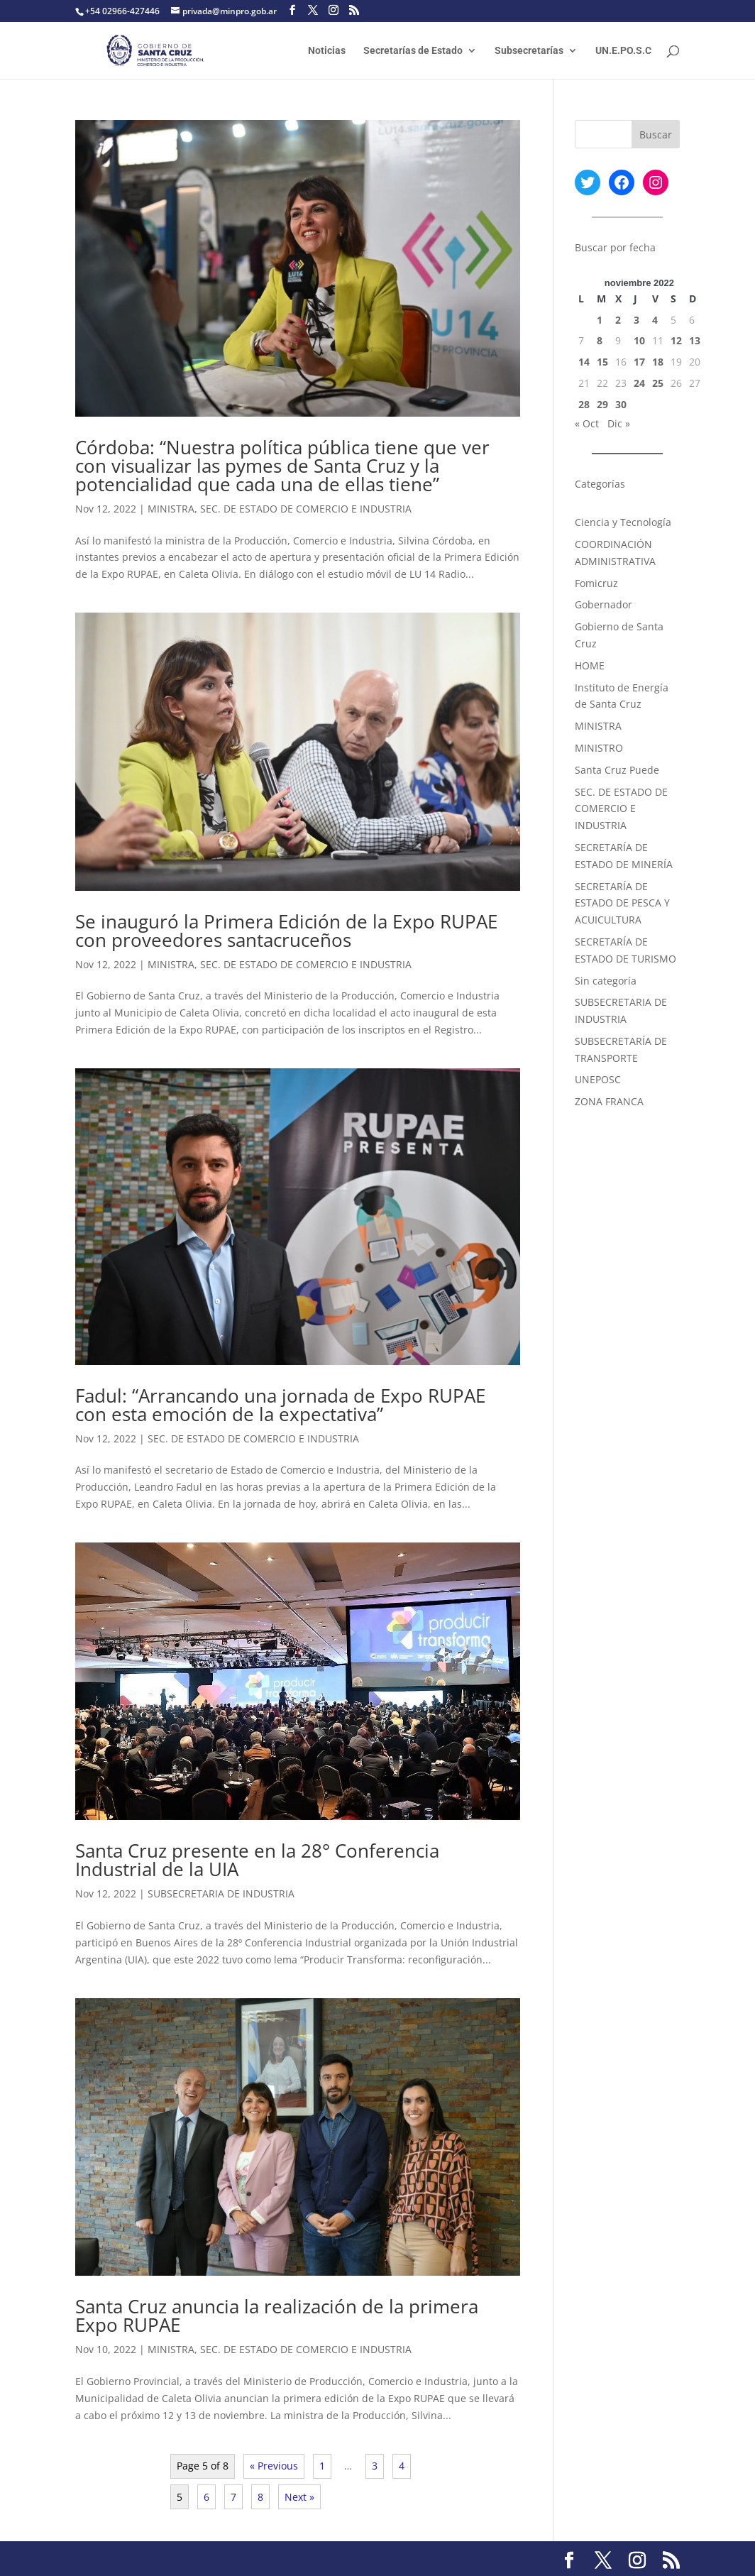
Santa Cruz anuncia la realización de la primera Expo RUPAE (276, 2315)
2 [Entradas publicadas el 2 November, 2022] (618, 320)
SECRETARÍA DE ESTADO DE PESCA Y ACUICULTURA (622, 903)
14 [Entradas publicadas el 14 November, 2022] (584, 361)
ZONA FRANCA (609, 1101)
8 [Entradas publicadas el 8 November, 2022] (599, 340)
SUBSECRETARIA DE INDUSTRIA (221, 1893)
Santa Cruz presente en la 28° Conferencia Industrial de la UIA (257, 1860)
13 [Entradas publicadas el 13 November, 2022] (694, 340)
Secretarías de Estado (413, 50)
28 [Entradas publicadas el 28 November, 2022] (584, 404)
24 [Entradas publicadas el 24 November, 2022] (639, 383)
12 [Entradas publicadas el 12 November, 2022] (676, 340)
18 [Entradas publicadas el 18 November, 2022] (657, 361)
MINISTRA (171, 508)
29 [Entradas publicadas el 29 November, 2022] (602, 404)
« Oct (587, 423)
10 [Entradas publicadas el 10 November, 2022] (639, 340)
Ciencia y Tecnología (623, 522)
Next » (299, 2497)
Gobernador (603, 604)
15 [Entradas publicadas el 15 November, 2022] (602, 361)
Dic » (618, 423)
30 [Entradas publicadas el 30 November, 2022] (621, 404)
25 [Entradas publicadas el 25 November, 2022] (657, 383)
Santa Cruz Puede (617, 770)
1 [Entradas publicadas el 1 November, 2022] (599, 320)
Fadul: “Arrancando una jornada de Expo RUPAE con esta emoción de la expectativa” (280, 1405)
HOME (590, 665)
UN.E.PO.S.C (623, 50)
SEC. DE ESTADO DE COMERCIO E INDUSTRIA (306, 508)
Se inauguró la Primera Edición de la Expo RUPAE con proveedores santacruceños (286, 931)
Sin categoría (605, 980)
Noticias (327, 50)
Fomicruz (596, 583)
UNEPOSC (598, 1079)
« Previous (274, 2465)
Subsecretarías (529, 50)
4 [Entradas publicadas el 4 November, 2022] (655, 320)
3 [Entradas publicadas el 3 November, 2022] (636, 320)
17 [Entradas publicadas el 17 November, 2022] (639, 361)
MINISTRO (599, 748)
